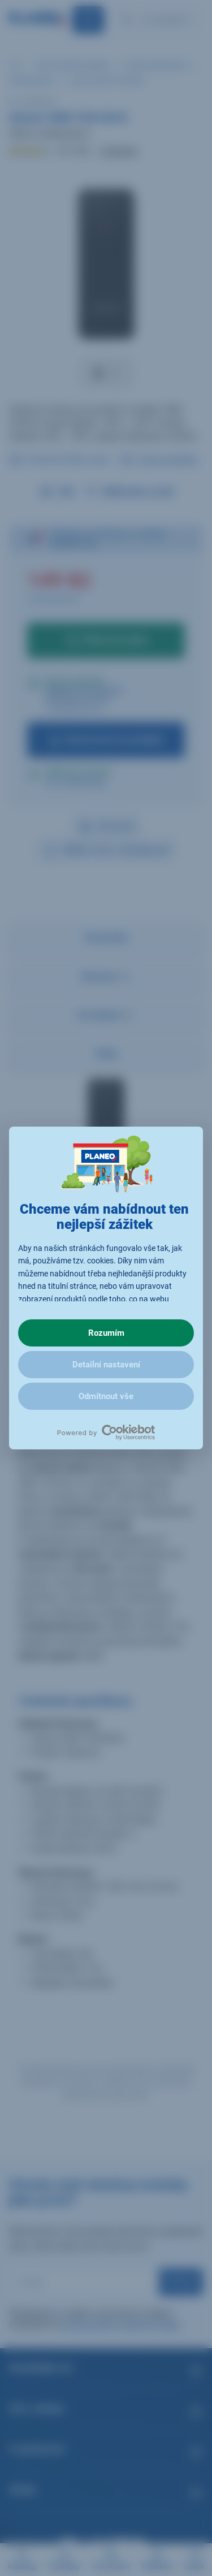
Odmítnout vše (106, 1396)
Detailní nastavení (106, 1365)
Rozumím (106, 1333)
